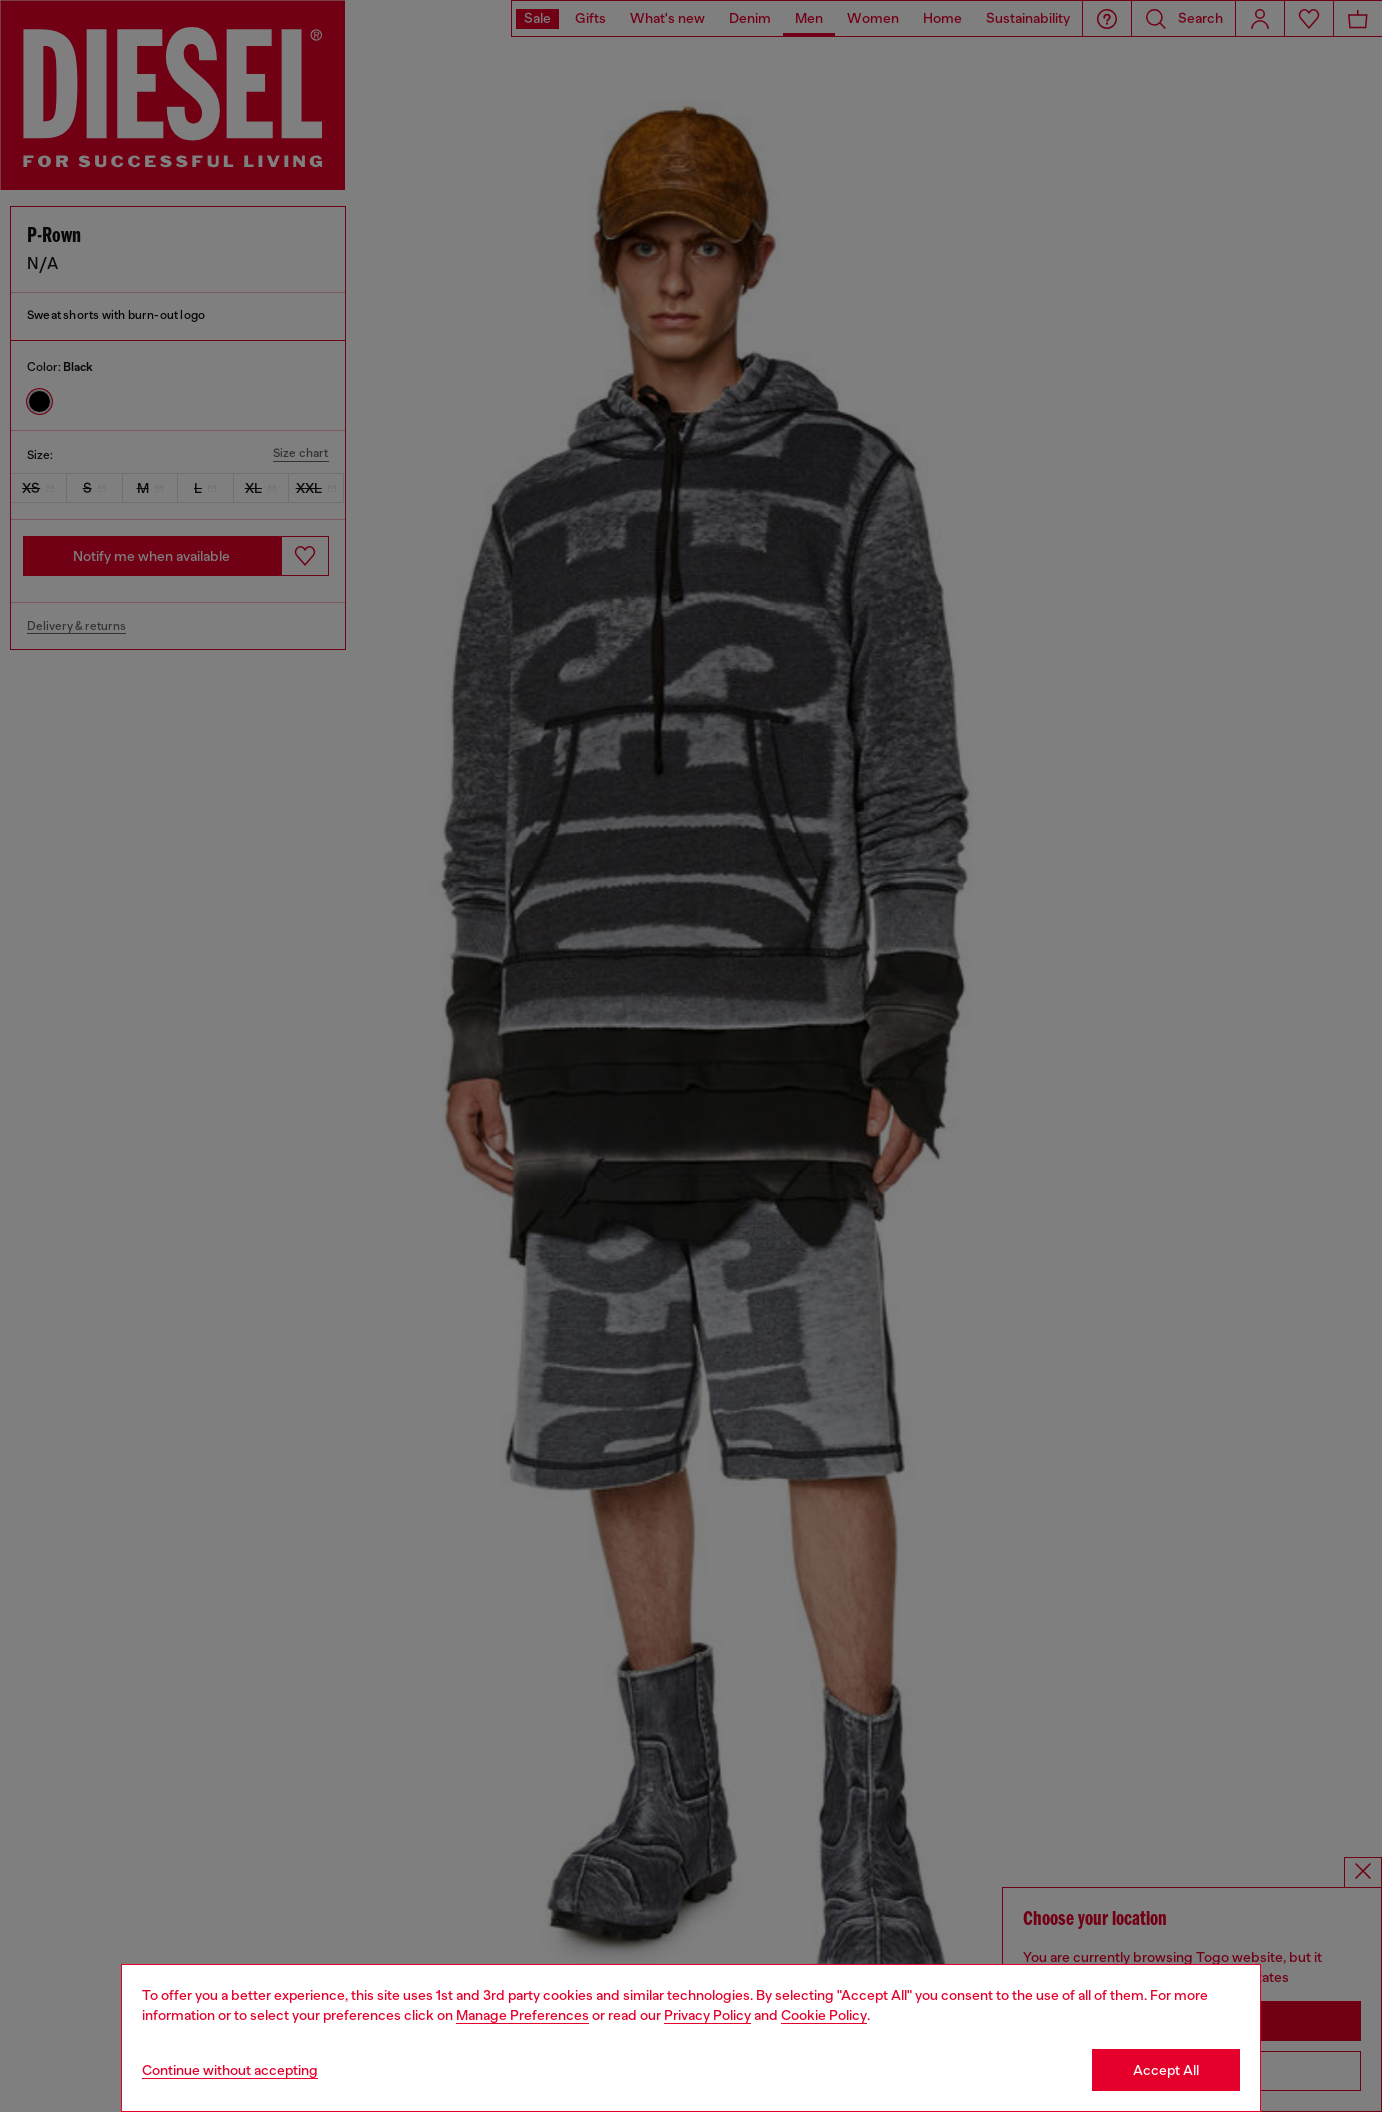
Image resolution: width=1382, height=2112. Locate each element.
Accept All (1166, 2070)
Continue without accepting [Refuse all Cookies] (230, 2070)
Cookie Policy (824, 2015)
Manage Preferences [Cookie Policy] (522, 2015)
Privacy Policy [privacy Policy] (707, 2015)
